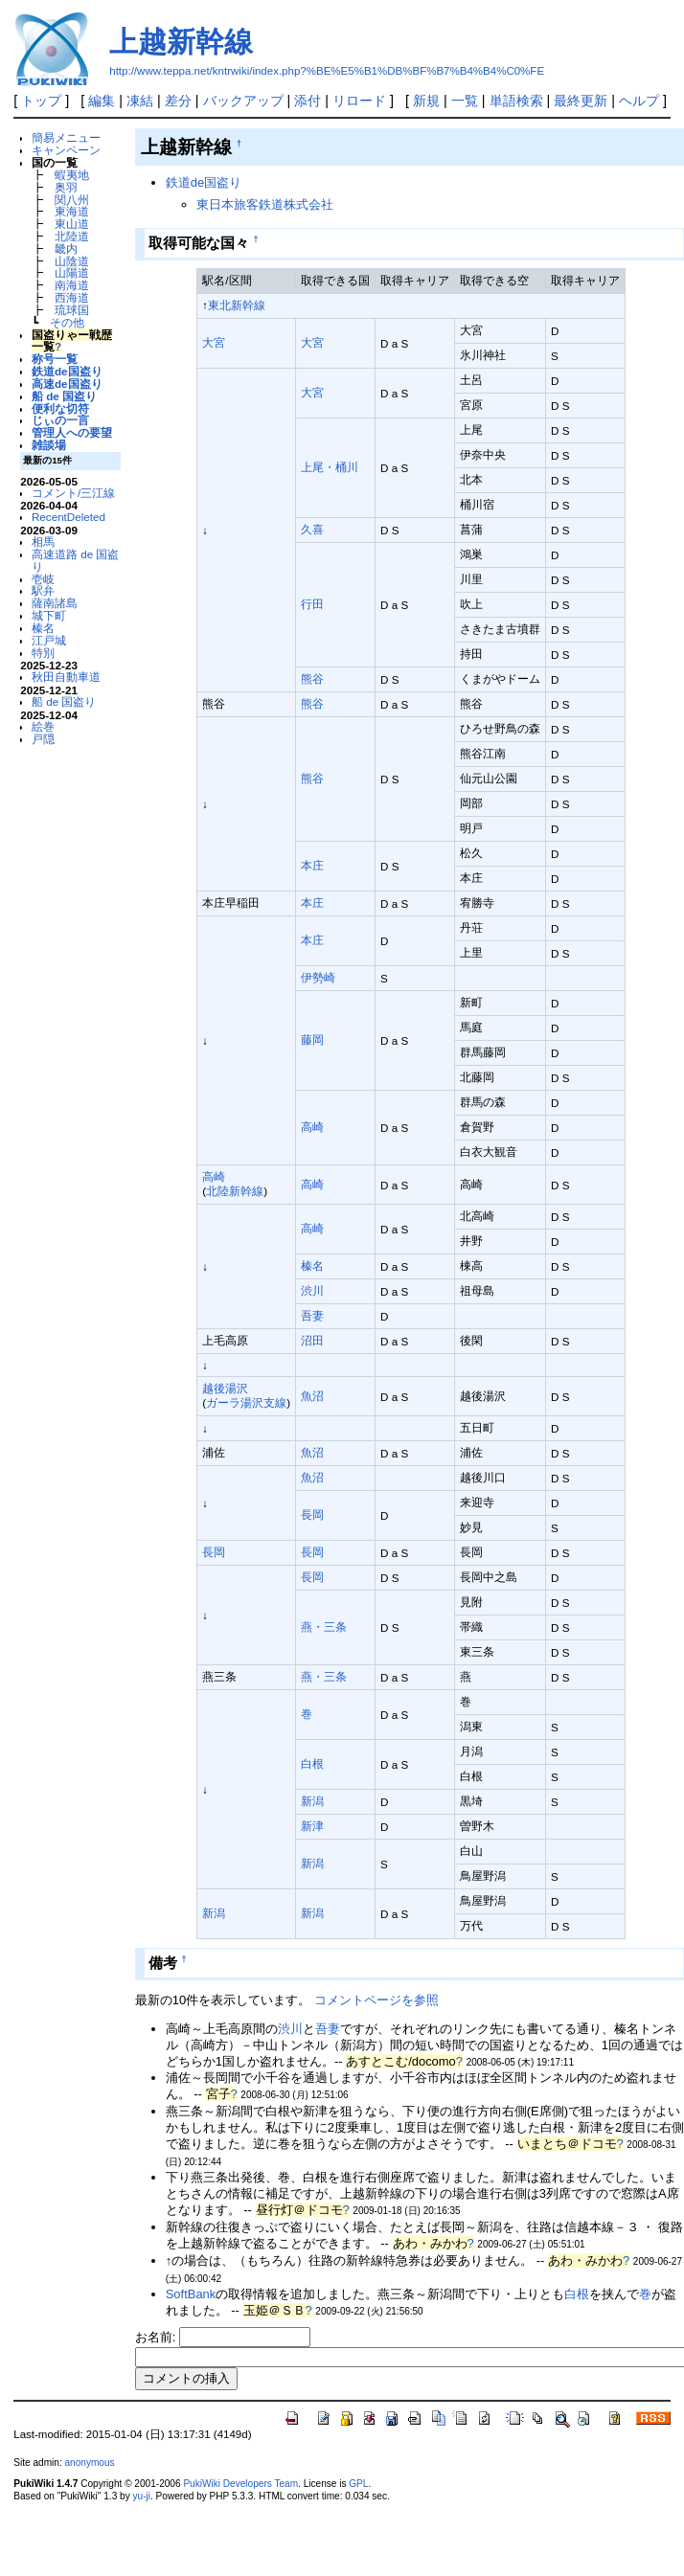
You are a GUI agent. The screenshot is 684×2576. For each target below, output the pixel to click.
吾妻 (312, 1315)
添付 (307, 100)
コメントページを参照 (376, 2000)
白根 (312, 1763)
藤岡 (312, 1039)
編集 (101, 100)
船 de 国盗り (64, 396)
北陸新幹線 (234, 1191)
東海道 (72, 211)
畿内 (66, 248)
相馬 (43, 541)
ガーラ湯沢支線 (246, 1402)
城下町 (49, 615)
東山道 (72, 223)
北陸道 (72, 236)
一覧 (464, 100)
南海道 (72, 285)
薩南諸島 (55, 603)
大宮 (213, 342)
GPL (358, 2483)
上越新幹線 (181, 41)
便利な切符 (60, 408)
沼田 (312, 1340)
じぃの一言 (60, 420)
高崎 (312, 1126)
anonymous (89, 2462)
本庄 (312, 865)
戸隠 (43, 739)
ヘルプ (639, 100)
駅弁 (43, 590)
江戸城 (49, 640)
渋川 (312, 1290)
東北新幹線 (236, 305)
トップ (41, 100)
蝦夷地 (72, 175)
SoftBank (191, 2294)
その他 (67, 322)
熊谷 (312, 678)
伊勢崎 (318, 977)
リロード (359, 100)
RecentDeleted (68, 516)
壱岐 (43, 579)
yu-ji (141, 2496)
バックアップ (243, 100)
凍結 (139, 100)
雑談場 (49, 445)
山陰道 (72, 261)
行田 (312, 604)
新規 (426, 100)
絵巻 (43, 726)
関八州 (72, 199)
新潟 (312, 1801)
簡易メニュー (66, 137)
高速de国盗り (67, 383)
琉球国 (72, 310)
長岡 (312, 1514)
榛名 (43, 627)
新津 (312, 1825)
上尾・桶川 (329, 467)
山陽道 (72, 272)
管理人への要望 (72, 432)
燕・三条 (324, 1626)
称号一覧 (55, 358)
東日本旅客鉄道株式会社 (264, 204)
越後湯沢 (225, 1388)
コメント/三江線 (73, 492)
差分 (178, 100)
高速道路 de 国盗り (75, 560)
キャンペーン (66, 150)
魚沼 (312, 1396)
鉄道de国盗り (67, 371)
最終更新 (580, 100)
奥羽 (66, 187)
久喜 (312, 529)
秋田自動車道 (66, 676)
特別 (43, 652)
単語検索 (516, 100)
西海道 (72, 297)
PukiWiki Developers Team (240, 2483)
